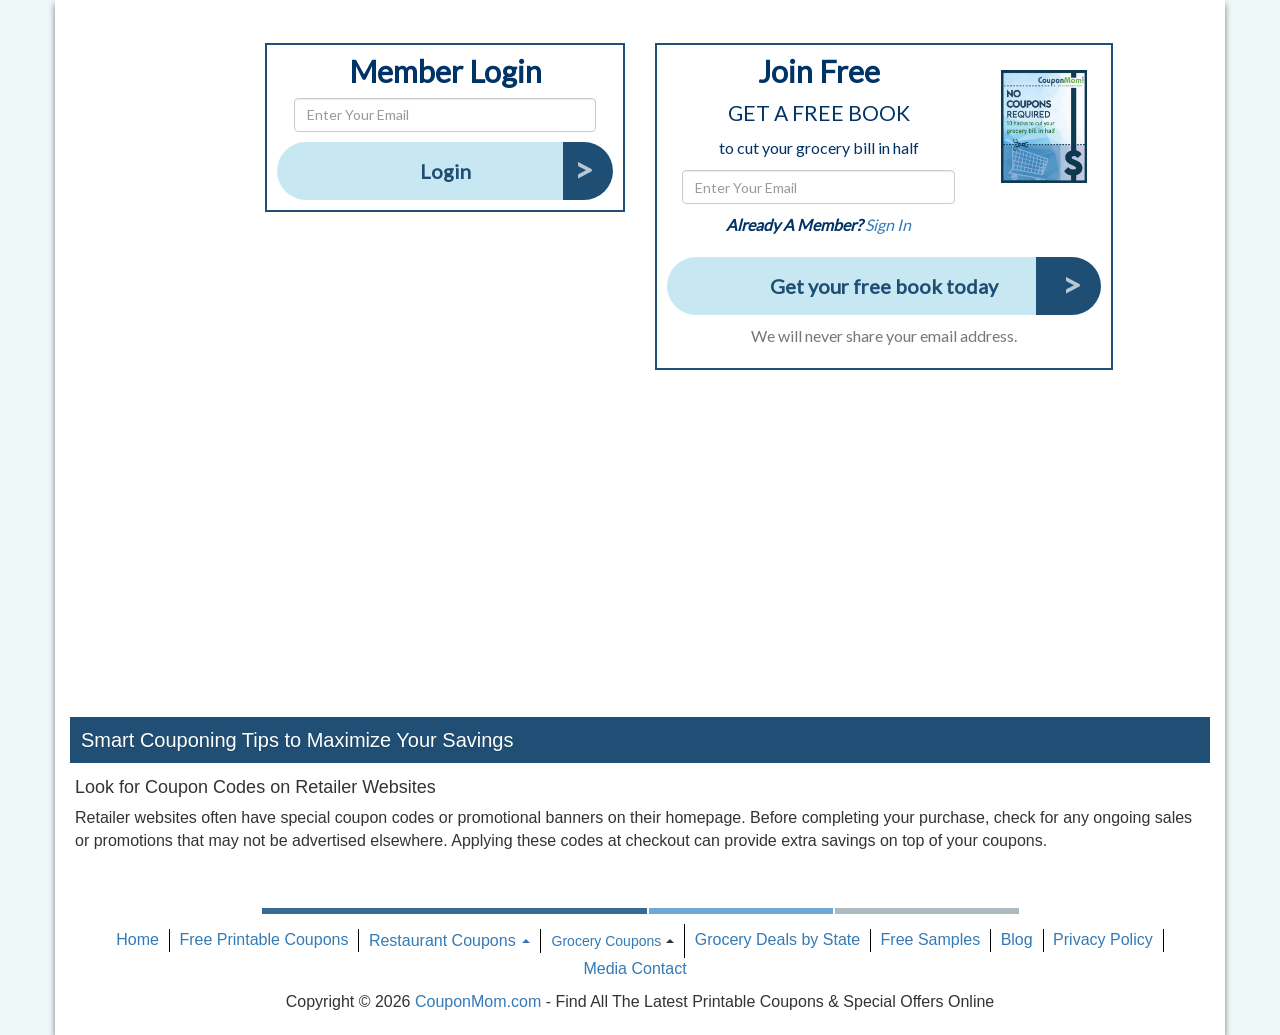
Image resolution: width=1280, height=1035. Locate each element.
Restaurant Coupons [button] (449, 940)
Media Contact (634, 968)
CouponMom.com (478, 1001)
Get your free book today (884, 286)
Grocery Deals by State (777, 939)
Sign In (888, 224)
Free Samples (931, 939)
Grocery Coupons (607, 941)
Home (137, 939)
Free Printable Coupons (263, 939)
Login (445, 171)
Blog (1017, 939)
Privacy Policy (1103, 939)
